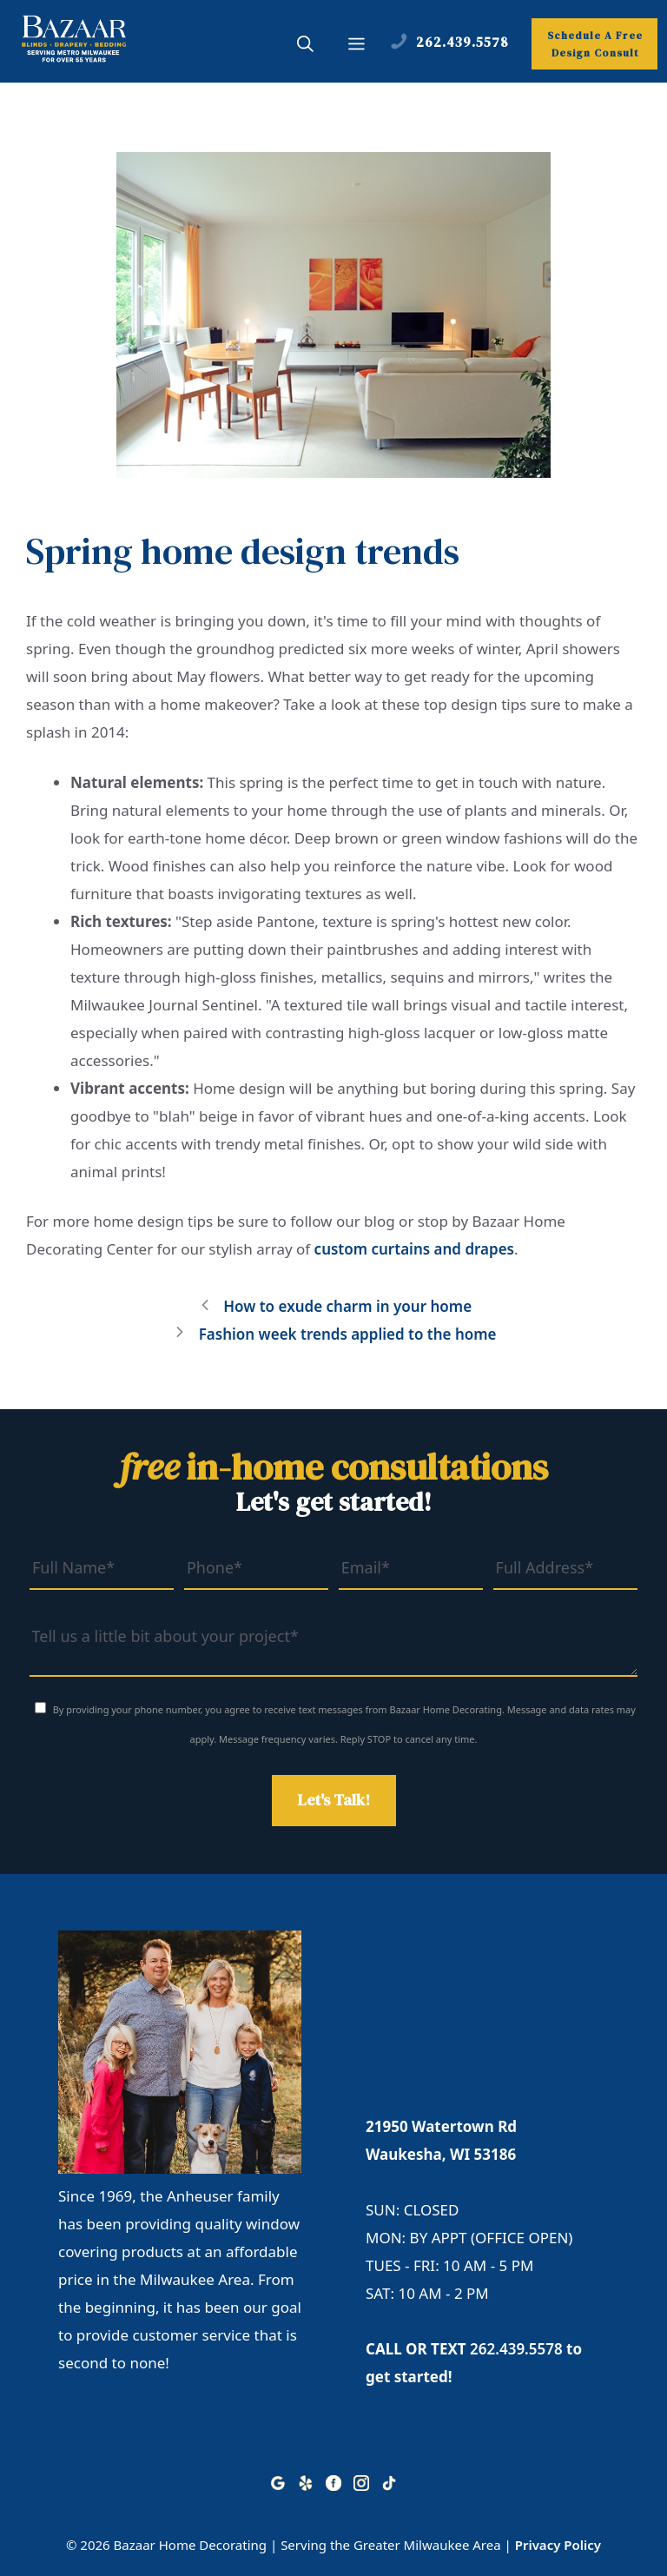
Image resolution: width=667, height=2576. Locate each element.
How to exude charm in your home (347, 1306)
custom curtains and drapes (414, 1249)
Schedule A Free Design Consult (595, 44)
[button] (305, 46)
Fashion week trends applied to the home (348, 1334)
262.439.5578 (516, 2349)
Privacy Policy (558, 2544)
